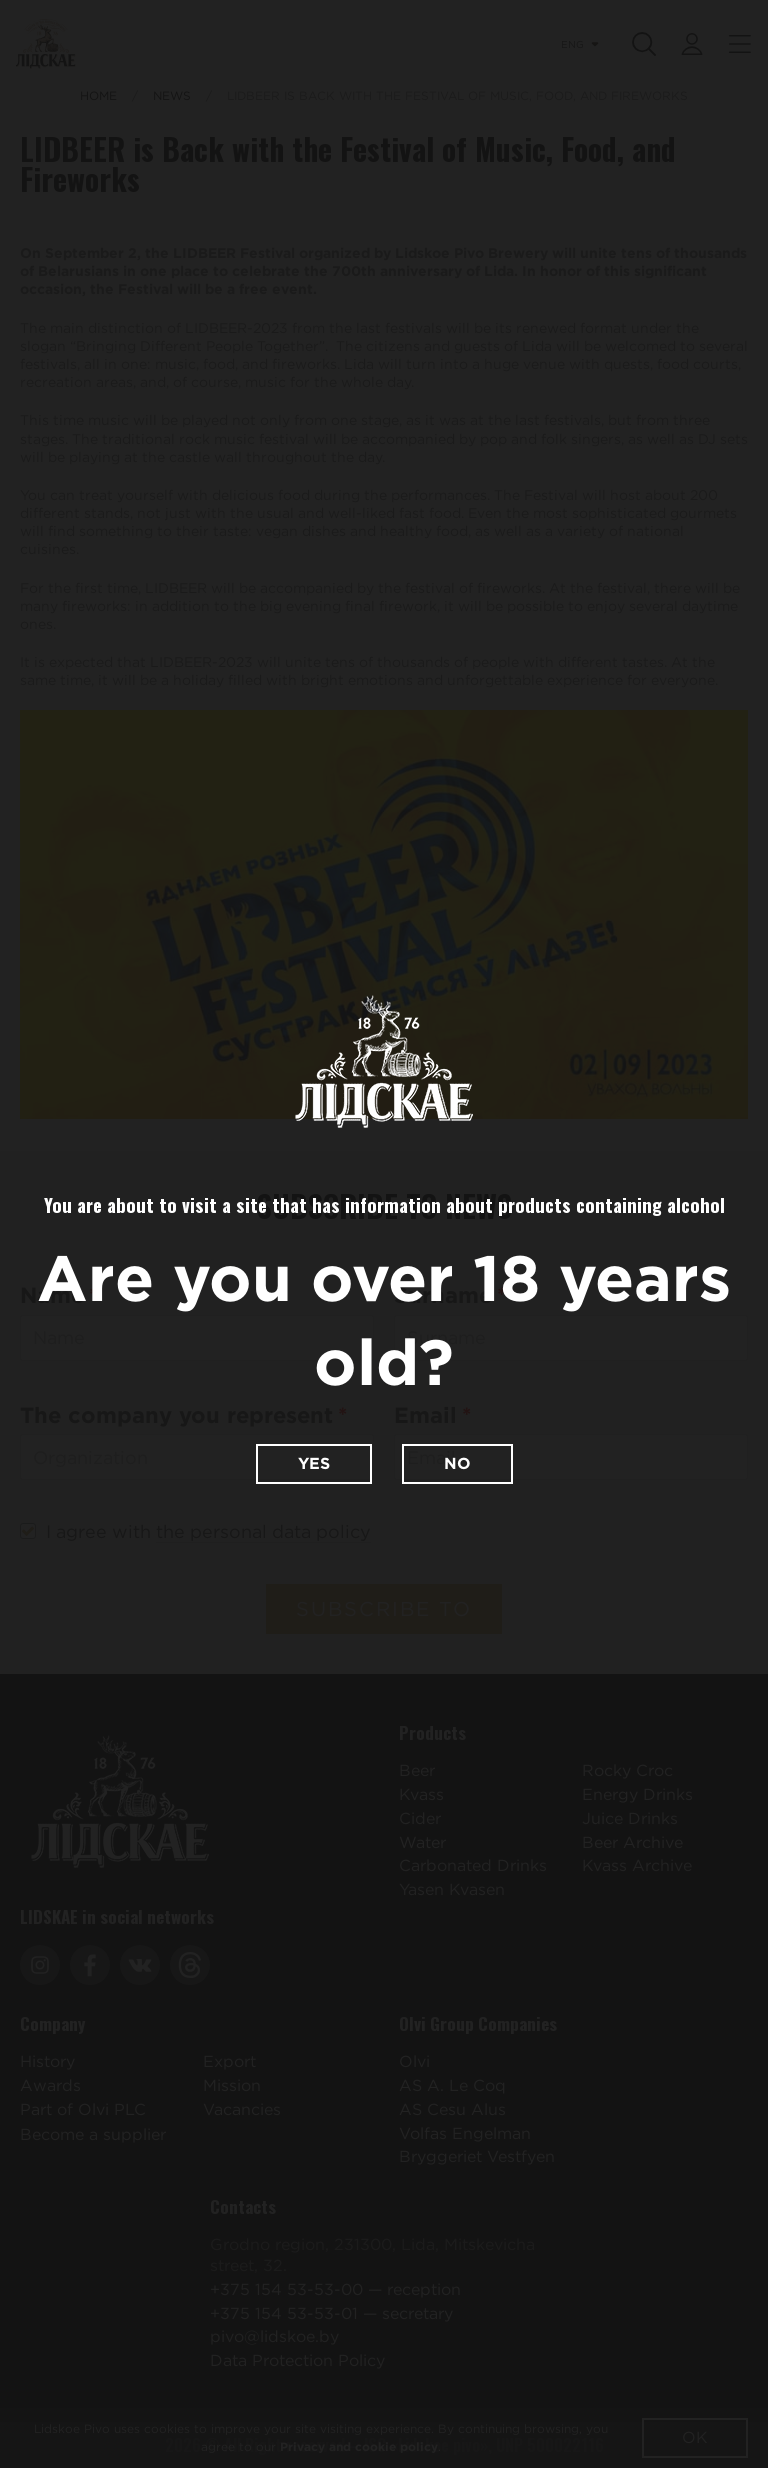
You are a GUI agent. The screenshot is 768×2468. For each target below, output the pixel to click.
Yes (314, 1463)
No (457, 1463)
